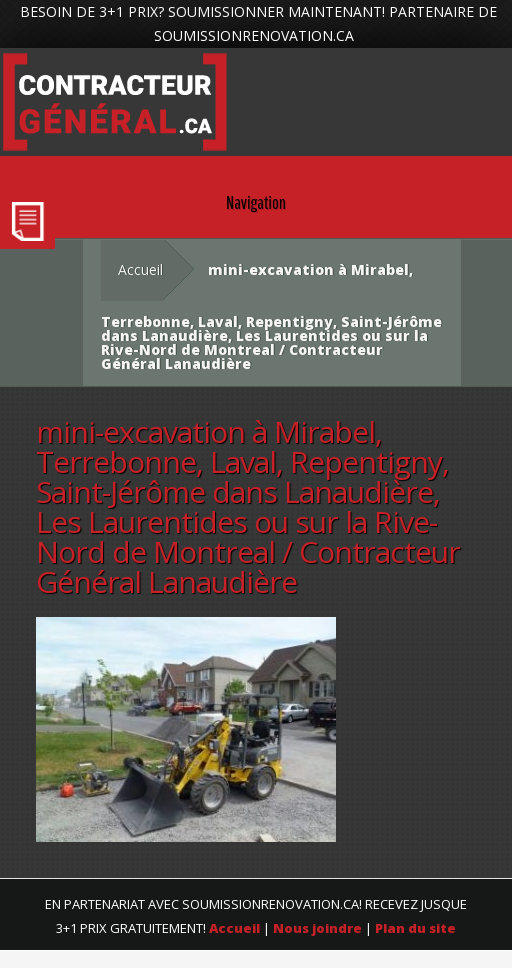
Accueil (140, 269)
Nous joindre (317, 928)
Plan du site (415, 928)
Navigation (256, 202)
